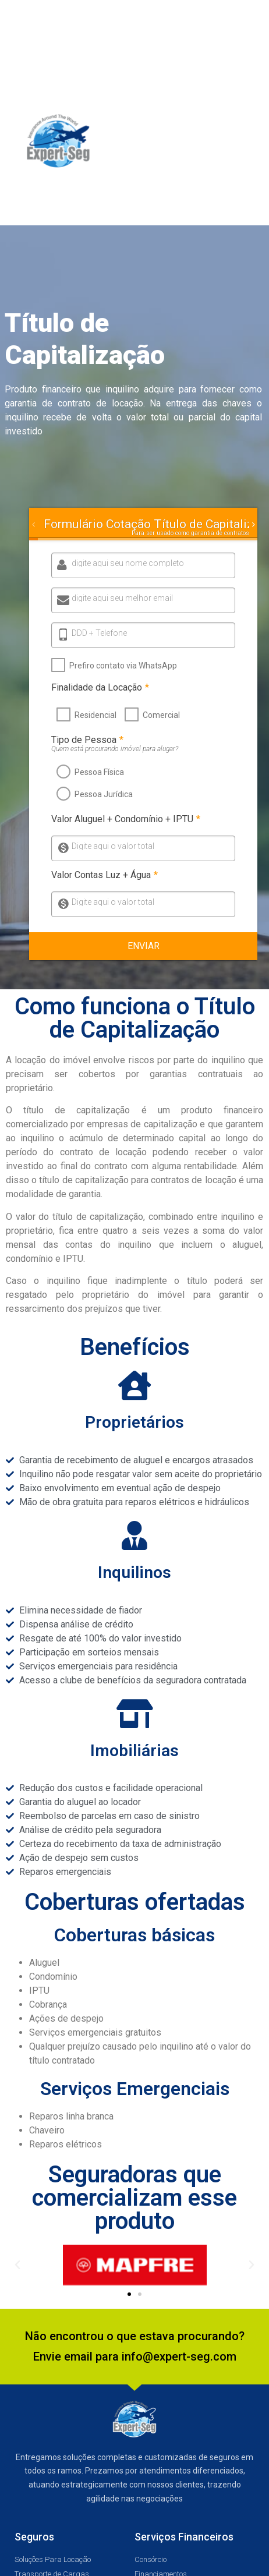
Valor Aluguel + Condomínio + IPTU (124, 819)
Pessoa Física (98, 772)
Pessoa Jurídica (102, 794)
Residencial (94, 715)
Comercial (160, 715)
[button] (248, 142)
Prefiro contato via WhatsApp (122, 665)
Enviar (144, 945)
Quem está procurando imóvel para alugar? (113, 748)
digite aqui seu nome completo (128, 563)
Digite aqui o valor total (111, 846)
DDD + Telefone (99, 633)
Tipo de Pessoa (86, 740)
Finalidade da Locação (99, 687)
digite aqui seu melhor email (122, 598)
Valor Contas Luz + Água (103, 875)
